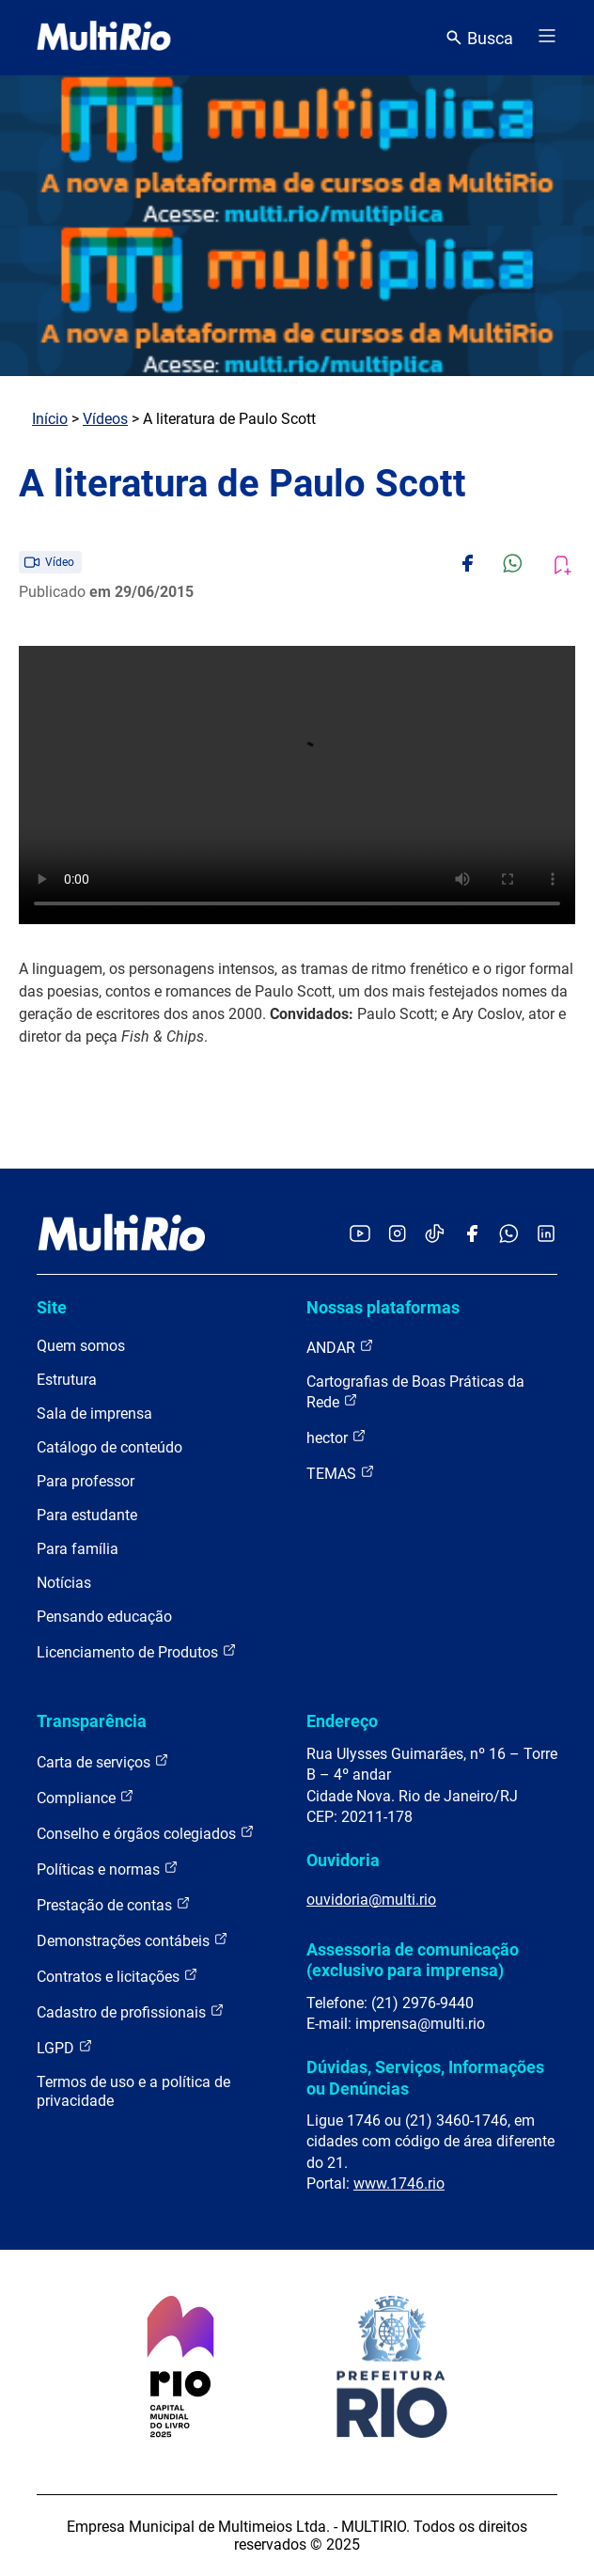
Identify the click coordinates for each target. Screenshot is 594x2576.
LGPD (65, 2047)
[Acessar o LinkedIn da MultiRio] (546, 1235)
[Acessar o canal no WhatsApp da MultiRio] (509, 1235)
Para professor (85, 1481)
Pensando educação (104, 1617)
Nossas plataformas (383, 1307)
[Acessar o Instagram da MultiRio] (397, 1235)
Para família (77, 1549)
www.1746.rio (399, 2183)
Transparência (92, 1721)
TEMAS (340, 1473)
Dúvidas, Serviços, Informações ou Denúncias (425, 2077)
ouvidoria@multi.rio (371, 1899)
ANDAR (340, 1347)
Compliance (85, 1797)
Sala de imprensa (94, 1413)
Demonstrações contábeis (132, 1940)
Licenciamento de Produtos (137, 1651)
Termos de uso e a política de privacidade (133, 2091)
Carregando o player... (297, 785)
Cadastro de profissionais (131, 2011)
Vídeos (105, 419)
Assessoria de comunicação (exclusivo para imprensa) (412, 1960)
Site (52, 1307)
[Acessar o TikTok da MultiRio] (434, 1235)
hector (336, 1437)
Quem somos (81, 1346)
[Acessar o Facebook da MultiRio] (472, 1235)
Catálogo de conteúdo (109, 1447)
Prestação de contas (114, 1904)
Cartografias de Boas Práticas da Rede (415, 1392)
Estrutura (67, 1380)
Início (50, 419)
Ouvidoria (343, 1860)
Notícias (64, 1583)
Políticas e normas (108, 1868)
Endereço (342, 1721)
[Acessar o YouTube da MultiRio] (360, 1235)
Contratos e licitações (117, 1976)
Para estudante (87, 1515)
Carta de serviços (103, 1761)
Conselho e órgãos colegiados (146, 1833)
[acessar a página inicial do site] (104, 38)
